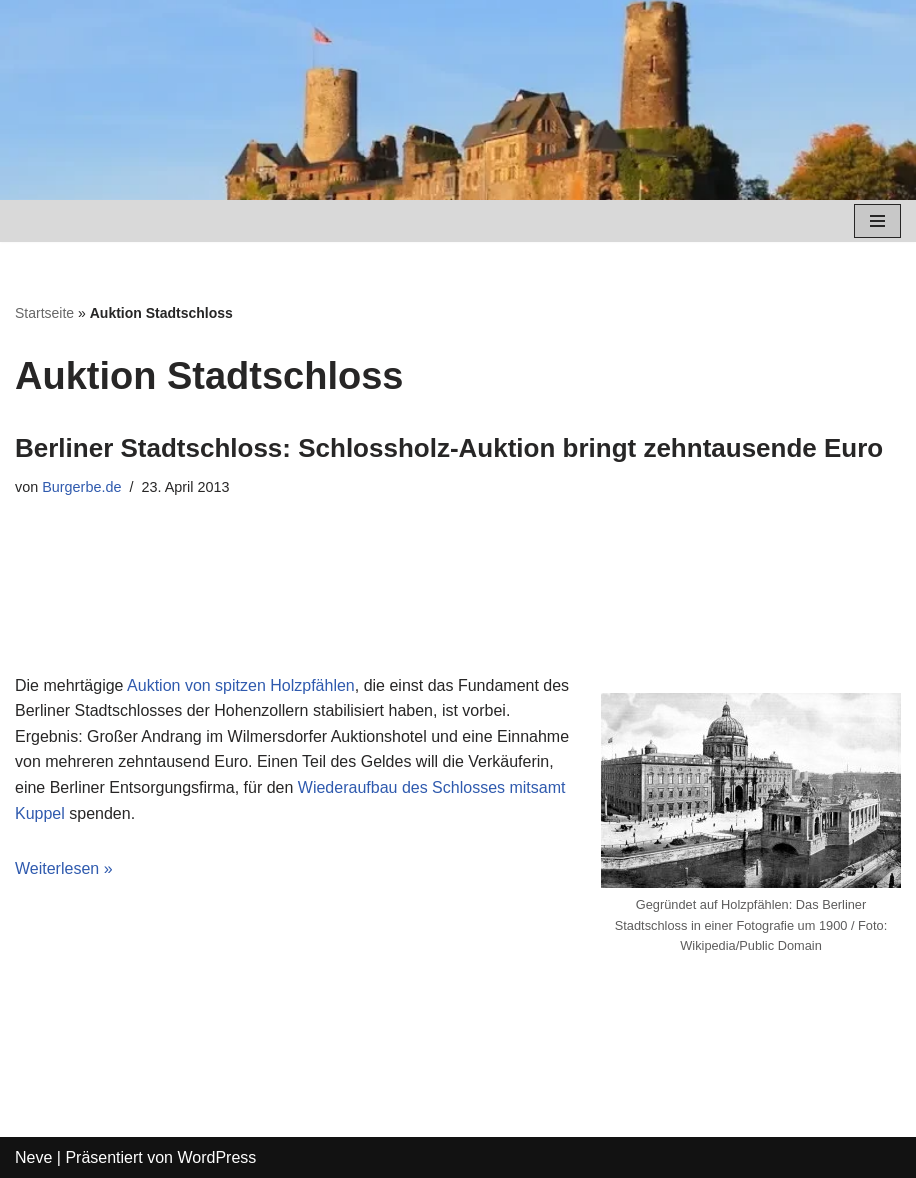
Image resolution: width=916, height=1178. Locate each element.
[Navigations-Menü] (877, 221)
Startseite (44, 313)
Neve (33, 1157)
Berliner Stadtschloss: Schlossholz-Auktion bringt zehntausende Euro (449, 448)
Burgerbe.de (81, 487)
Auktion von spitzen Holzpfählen (241, 685)
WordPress (216, 1157)
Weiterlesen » (64, 868)
